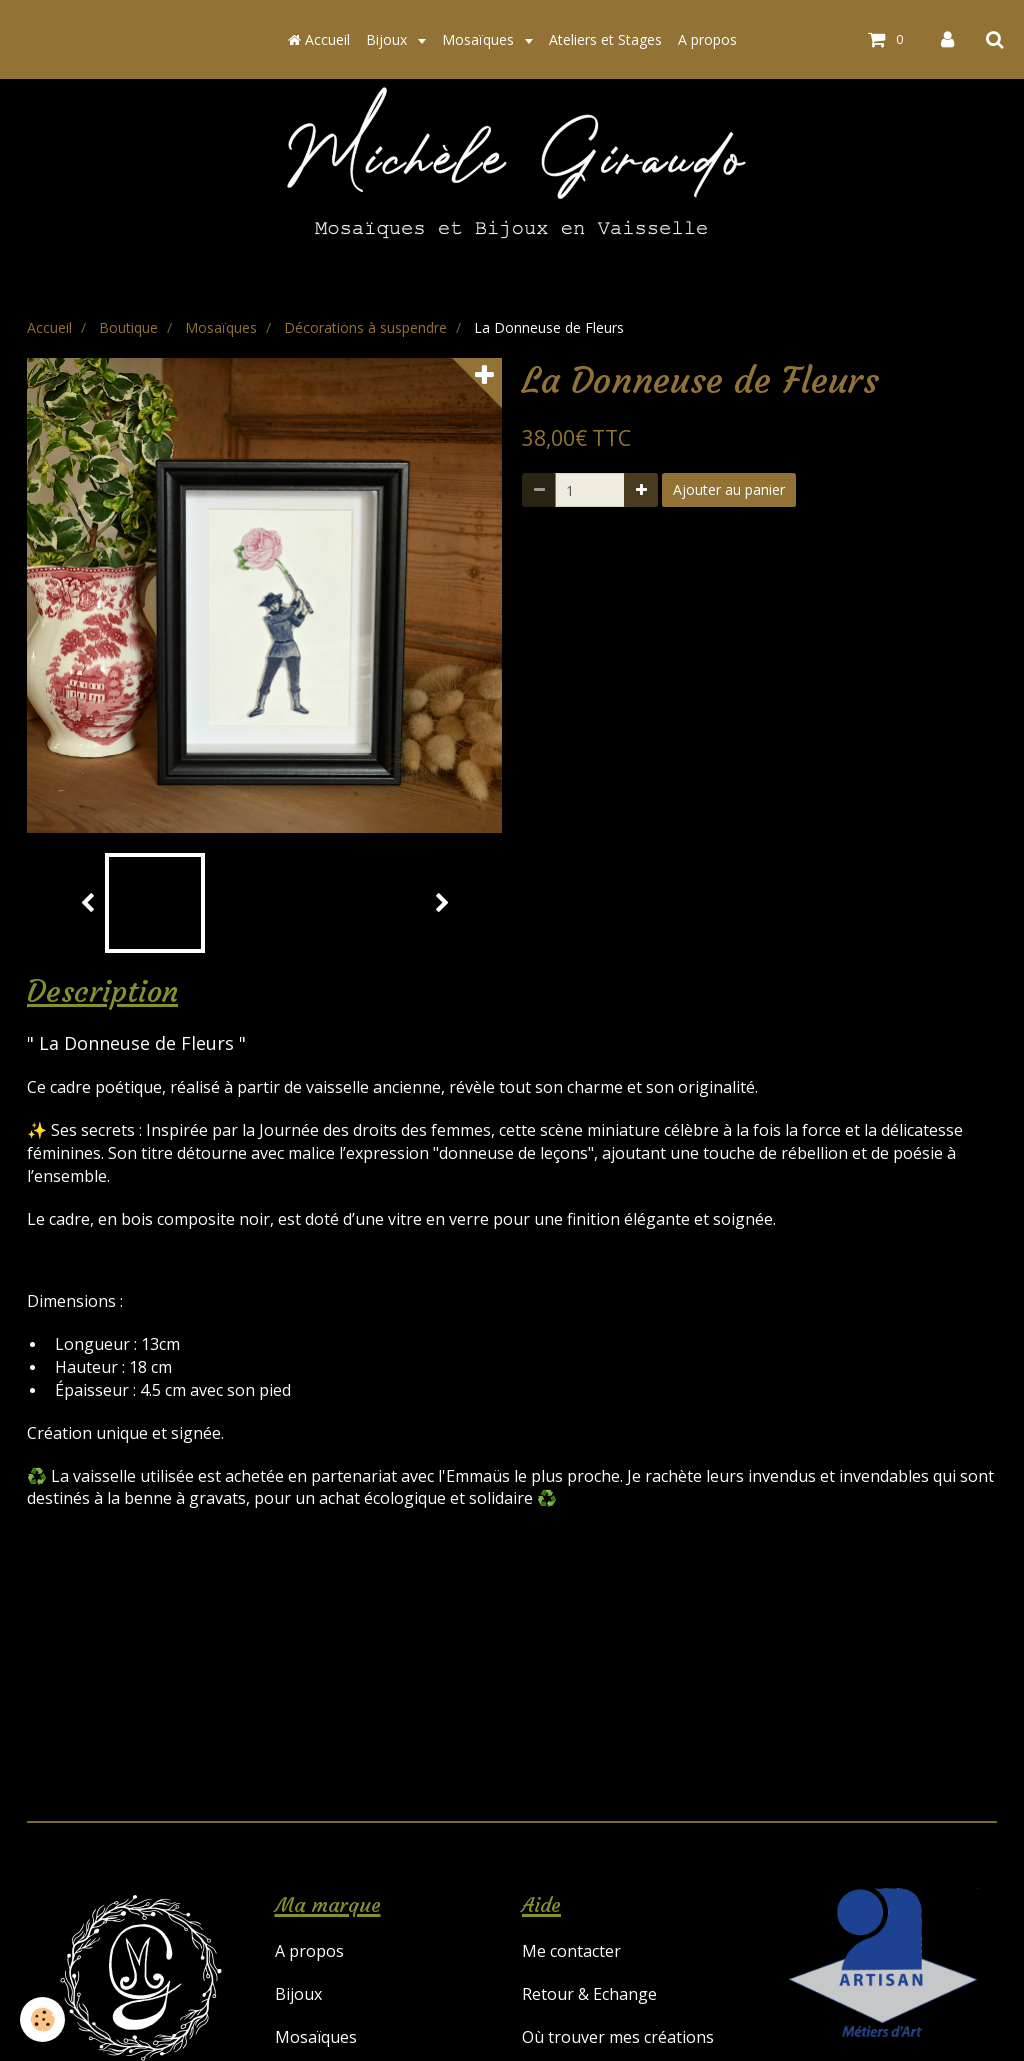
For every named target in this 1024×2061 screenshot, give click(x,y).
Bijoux (388, 39)
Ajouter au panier (729, 489)
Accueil (319, 39)
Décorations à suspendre (365, 327)
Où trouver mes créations (618, 2037)
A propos (707, 39)
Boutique (128, 327)
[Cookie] (42, 2019)
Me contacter (571, 1951)
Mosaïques (480, 39)
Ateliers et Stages (605, 39)
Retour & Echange (589, 1994)
